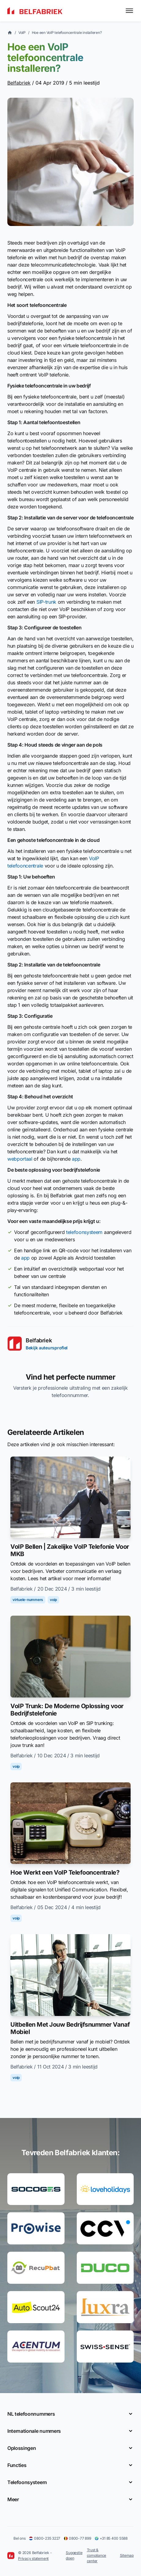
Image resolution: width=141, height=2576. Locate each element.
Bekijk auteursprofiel (47, 1347)
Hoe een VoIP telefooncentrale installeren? (67, 32)
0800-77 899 (77, 2538)
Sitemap (127, 2555)
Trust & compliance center (96, 2555)
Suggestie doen (74, 2555)
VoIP (22, 32)
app (76, 1159)
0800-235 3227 (44, 2538)
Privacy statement (33, 2558)
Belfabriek (19, 83)
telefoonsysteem (84, 1232)
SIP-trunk (46, 602)
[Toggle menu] (129, 10)
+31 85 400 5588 (111, 2538)
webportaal (19, 1159)
